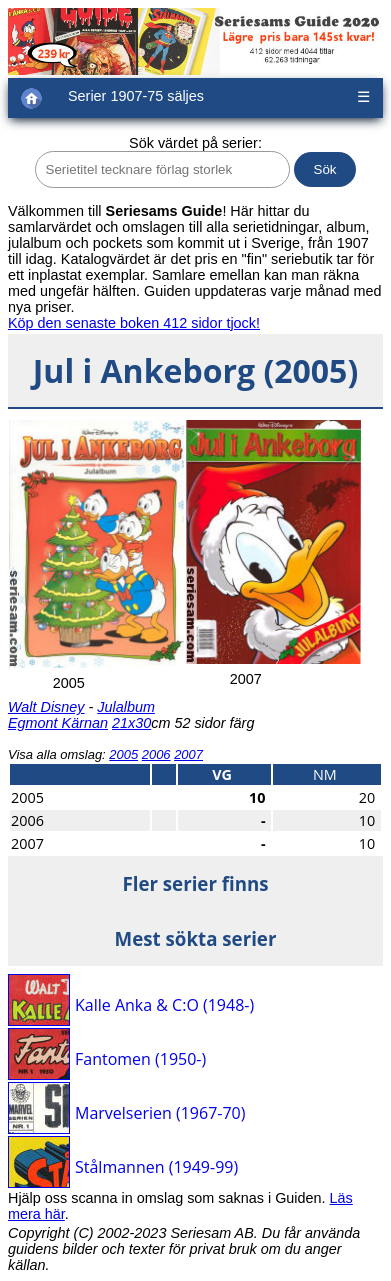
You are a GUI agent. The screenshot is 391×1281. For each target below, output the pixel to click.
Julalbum (126, 707)
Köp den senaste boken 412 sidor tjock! (134, 323)
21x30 (131, 723)
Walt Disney (46, 707)
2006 (156, 754)
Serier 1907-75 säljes (136, 96)
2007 (188, 754)
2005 (123, 754)
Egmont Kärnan (58, 723)
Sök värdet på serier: (195, 143)
